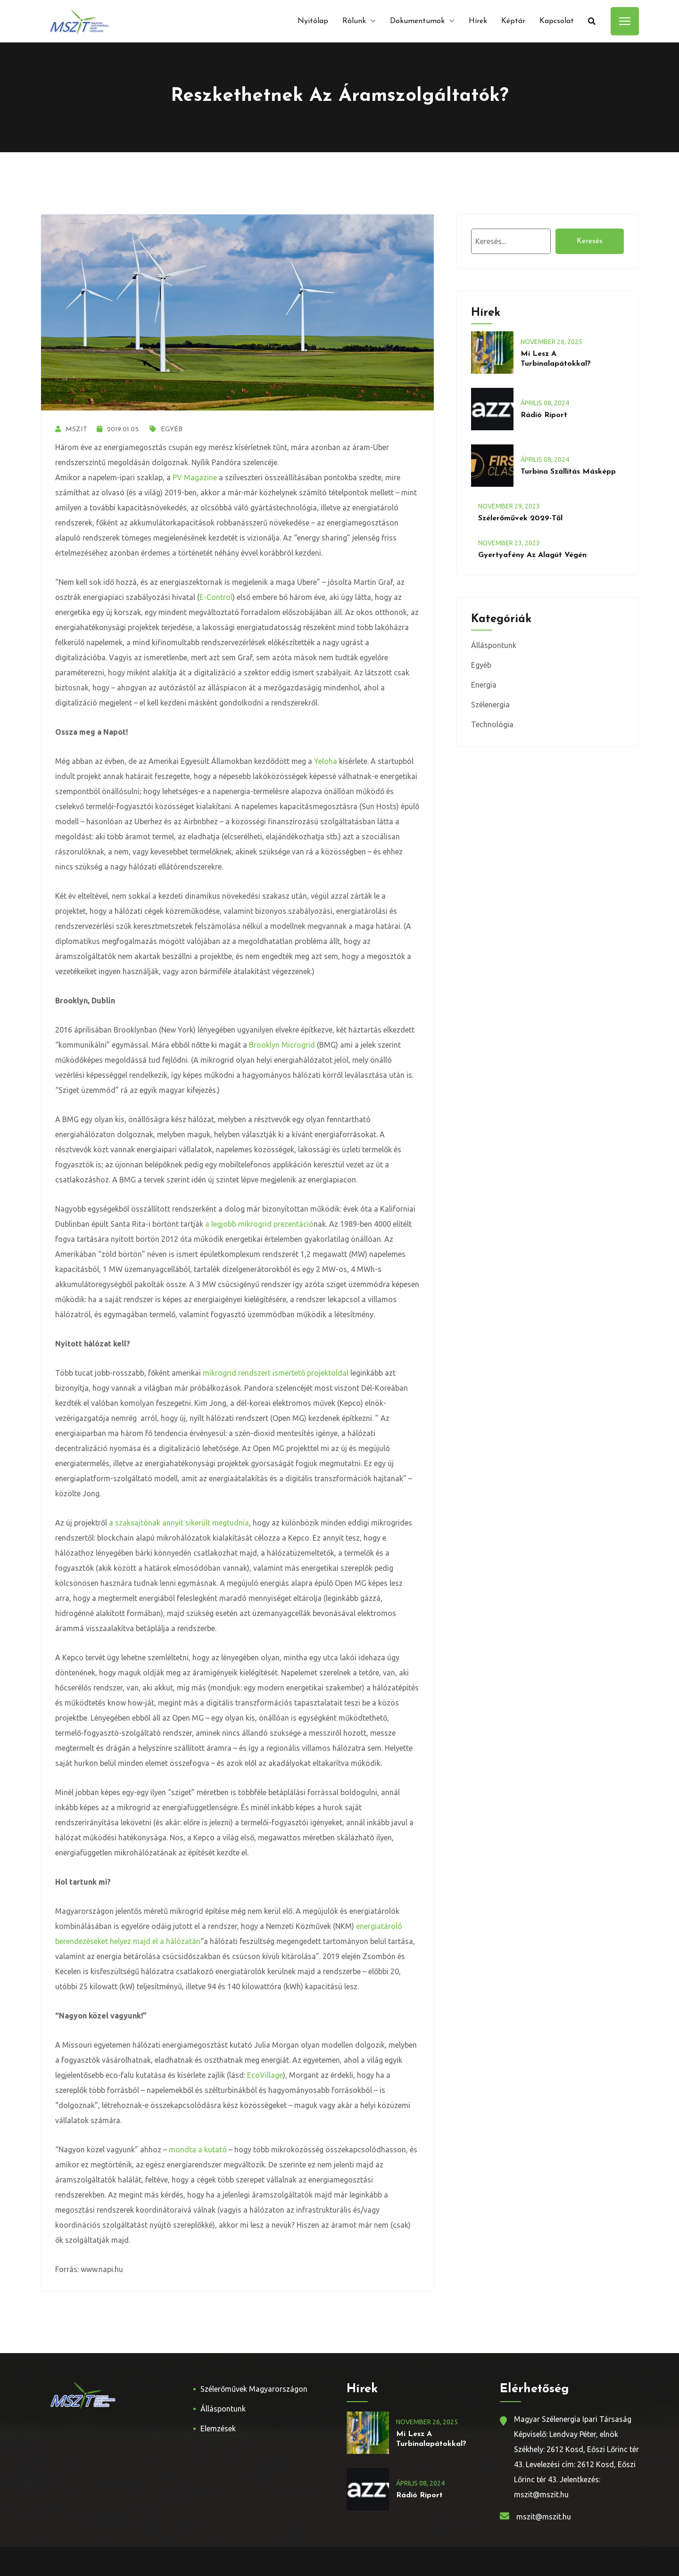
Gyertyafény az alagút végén (532, 555)
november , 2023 (509, 506)
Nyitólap (313, 21)
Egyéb (165, 429)
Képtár (513, 21)
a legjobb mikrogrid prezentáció (259, 1224)
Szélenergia (490, 704)
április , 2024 (545, 403)
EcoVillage (265, 2075)
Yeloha (325, 761)
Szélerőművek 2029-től (520, 518)
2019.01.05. (118, 429)
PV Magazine (195, 477)
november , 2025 (551, 341)
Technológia (492, 724)
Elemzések (218, 2428)
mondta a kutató (198, 2149)
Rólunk (354, 21)
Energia (484, 685)
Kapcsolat (556, 21)
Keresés (590, 241)
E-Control (215, 597)
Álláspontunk (493, 645)
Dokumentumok (417, 21)
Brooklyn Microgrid (282, 1045)
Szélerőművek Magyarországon (253, 2389)
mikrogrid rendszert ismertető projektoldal (275, 1373)
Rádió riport (544, 415)
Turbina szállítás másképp (568, 472)
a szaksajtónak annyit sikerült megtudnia (179, 1522)
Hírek (478, 21)
